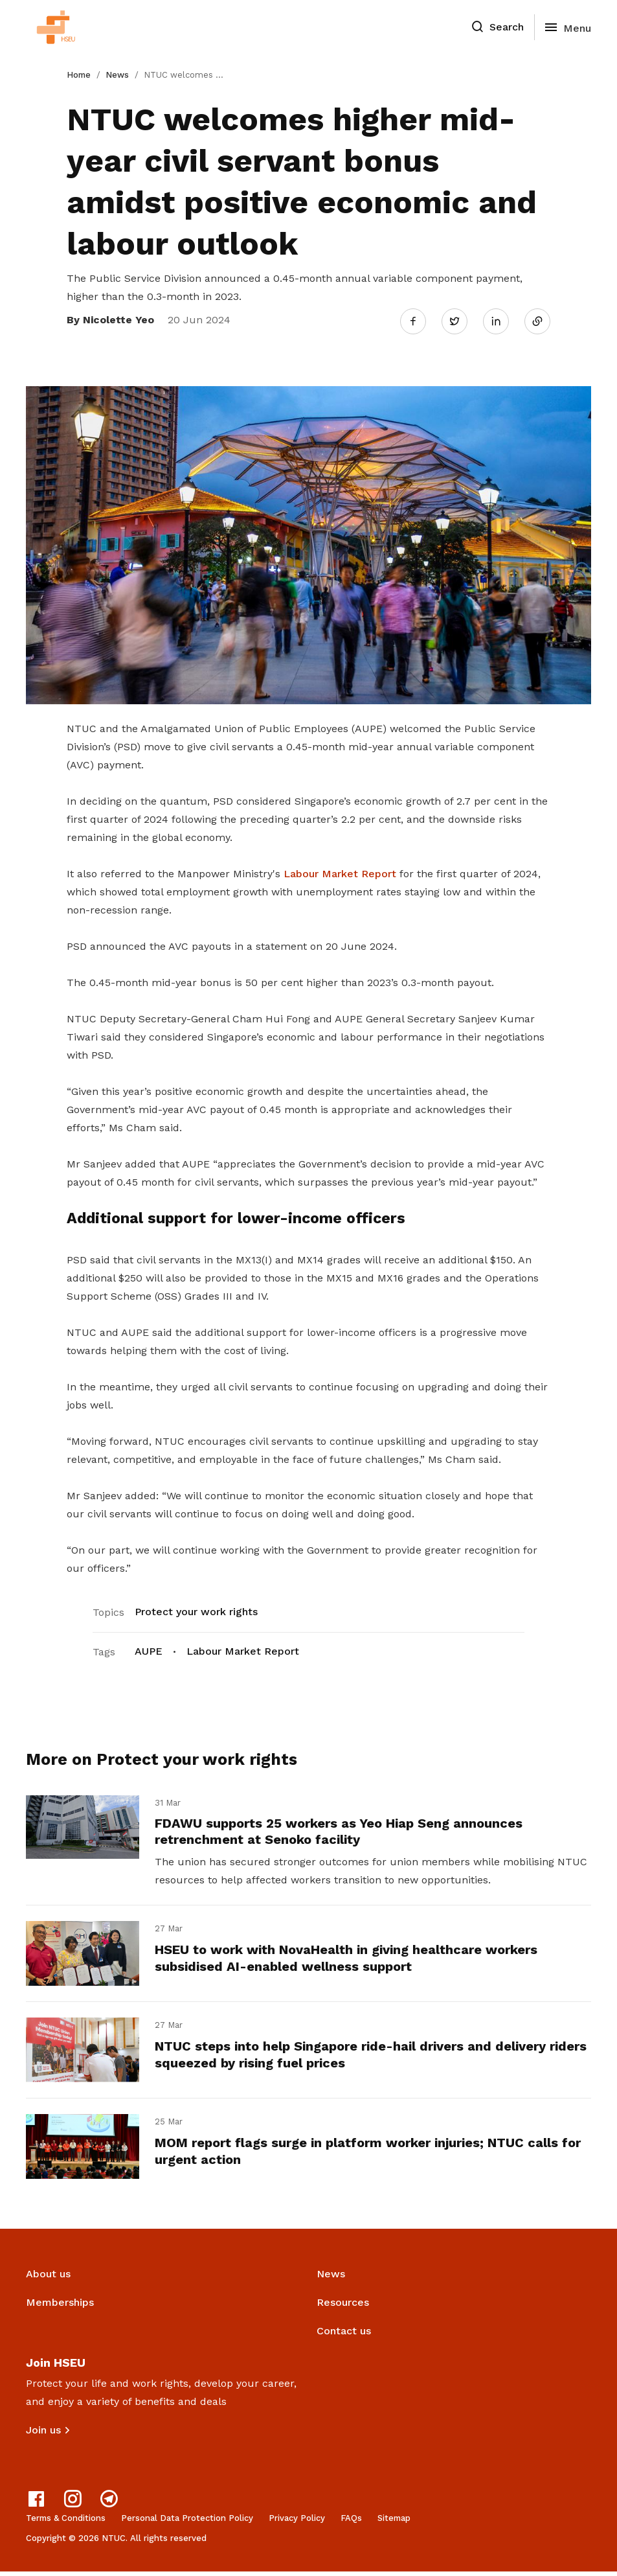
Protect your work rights (196, 1609)
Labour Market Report (340, 871)
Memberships (60, 2307)
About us (48, 2278)
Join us (43, 2434)
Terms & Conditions (66, 2522)
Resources (343, 2307)
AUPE (149, 1648)
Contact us (344, 2335)
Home (79, 75)
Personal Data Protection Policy (187, 2522)
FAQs (351, 2522)
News (117, 75)
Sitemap (393, 2522)
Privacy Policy (297, 2522)
